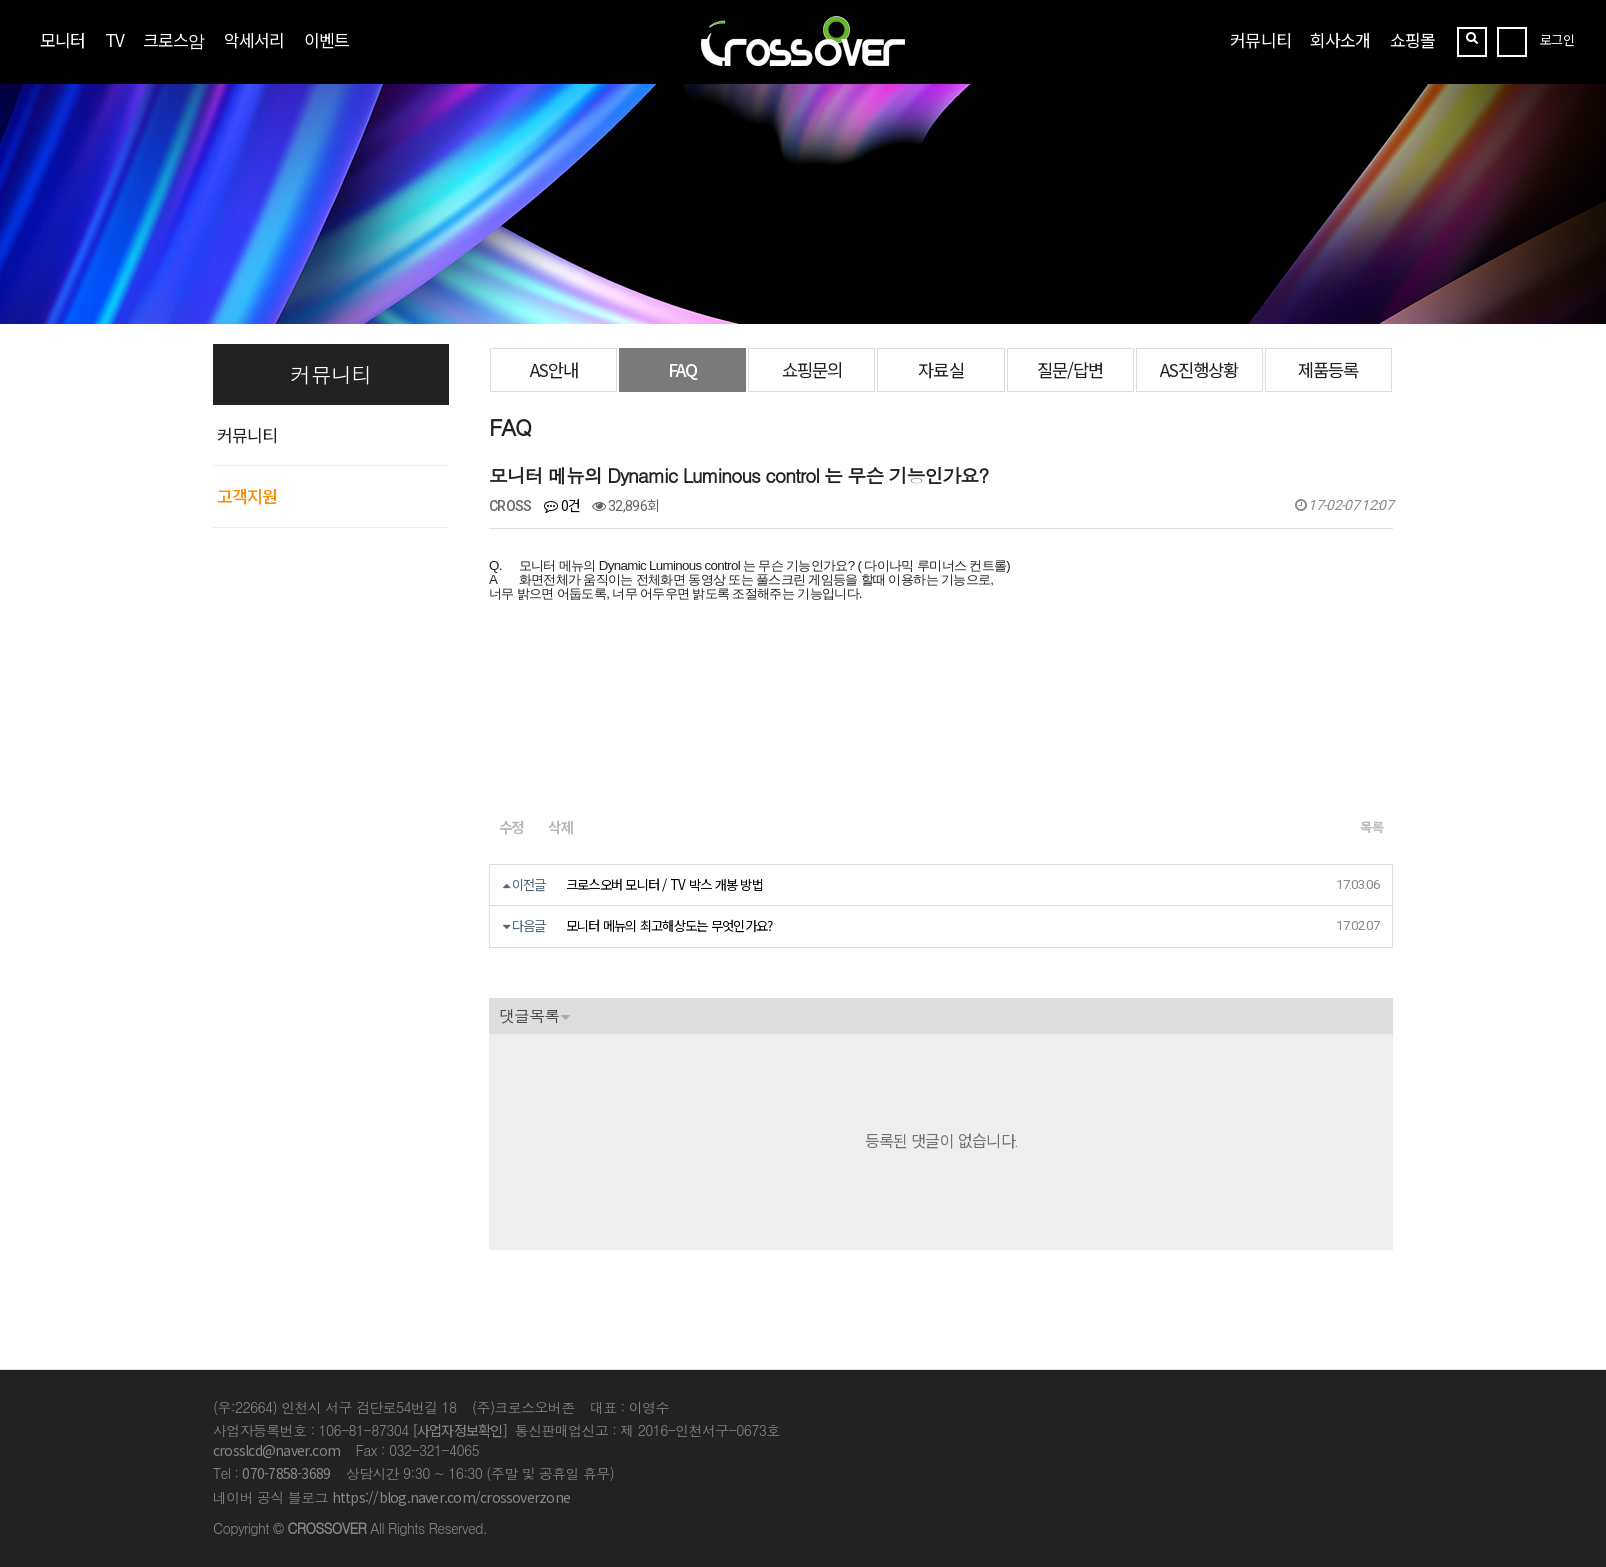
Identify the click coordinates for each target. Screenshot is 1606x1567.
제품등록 (1328, 369)
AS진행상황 (1199, 369)
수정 (511, 826)
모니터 (62, 39)
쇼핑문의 (812, 369)
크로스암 (173, 39)
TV (114, 39)
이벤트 (326, 39)
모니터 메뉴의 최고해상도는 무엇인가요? (669, 925)
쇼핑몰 (1412, 39)
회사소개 (1340, 39)
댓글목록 (529, 1015)
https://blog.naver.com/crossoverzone (451, 1497)
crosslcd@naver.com (276, 1450)
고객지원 (247, 495)
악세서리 (254, 39)
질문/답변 (1070, 369)
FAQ (682, 369)
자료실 (940, 369)
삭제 (560, 826)
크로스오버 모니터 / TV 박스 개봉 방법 (664, 884)
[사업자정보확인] (460, 1430)
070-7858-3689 (286, 1473)
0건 (562, 505)
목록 (1371, 826)
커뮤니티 (1260, 39)
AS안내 (554, 369)
